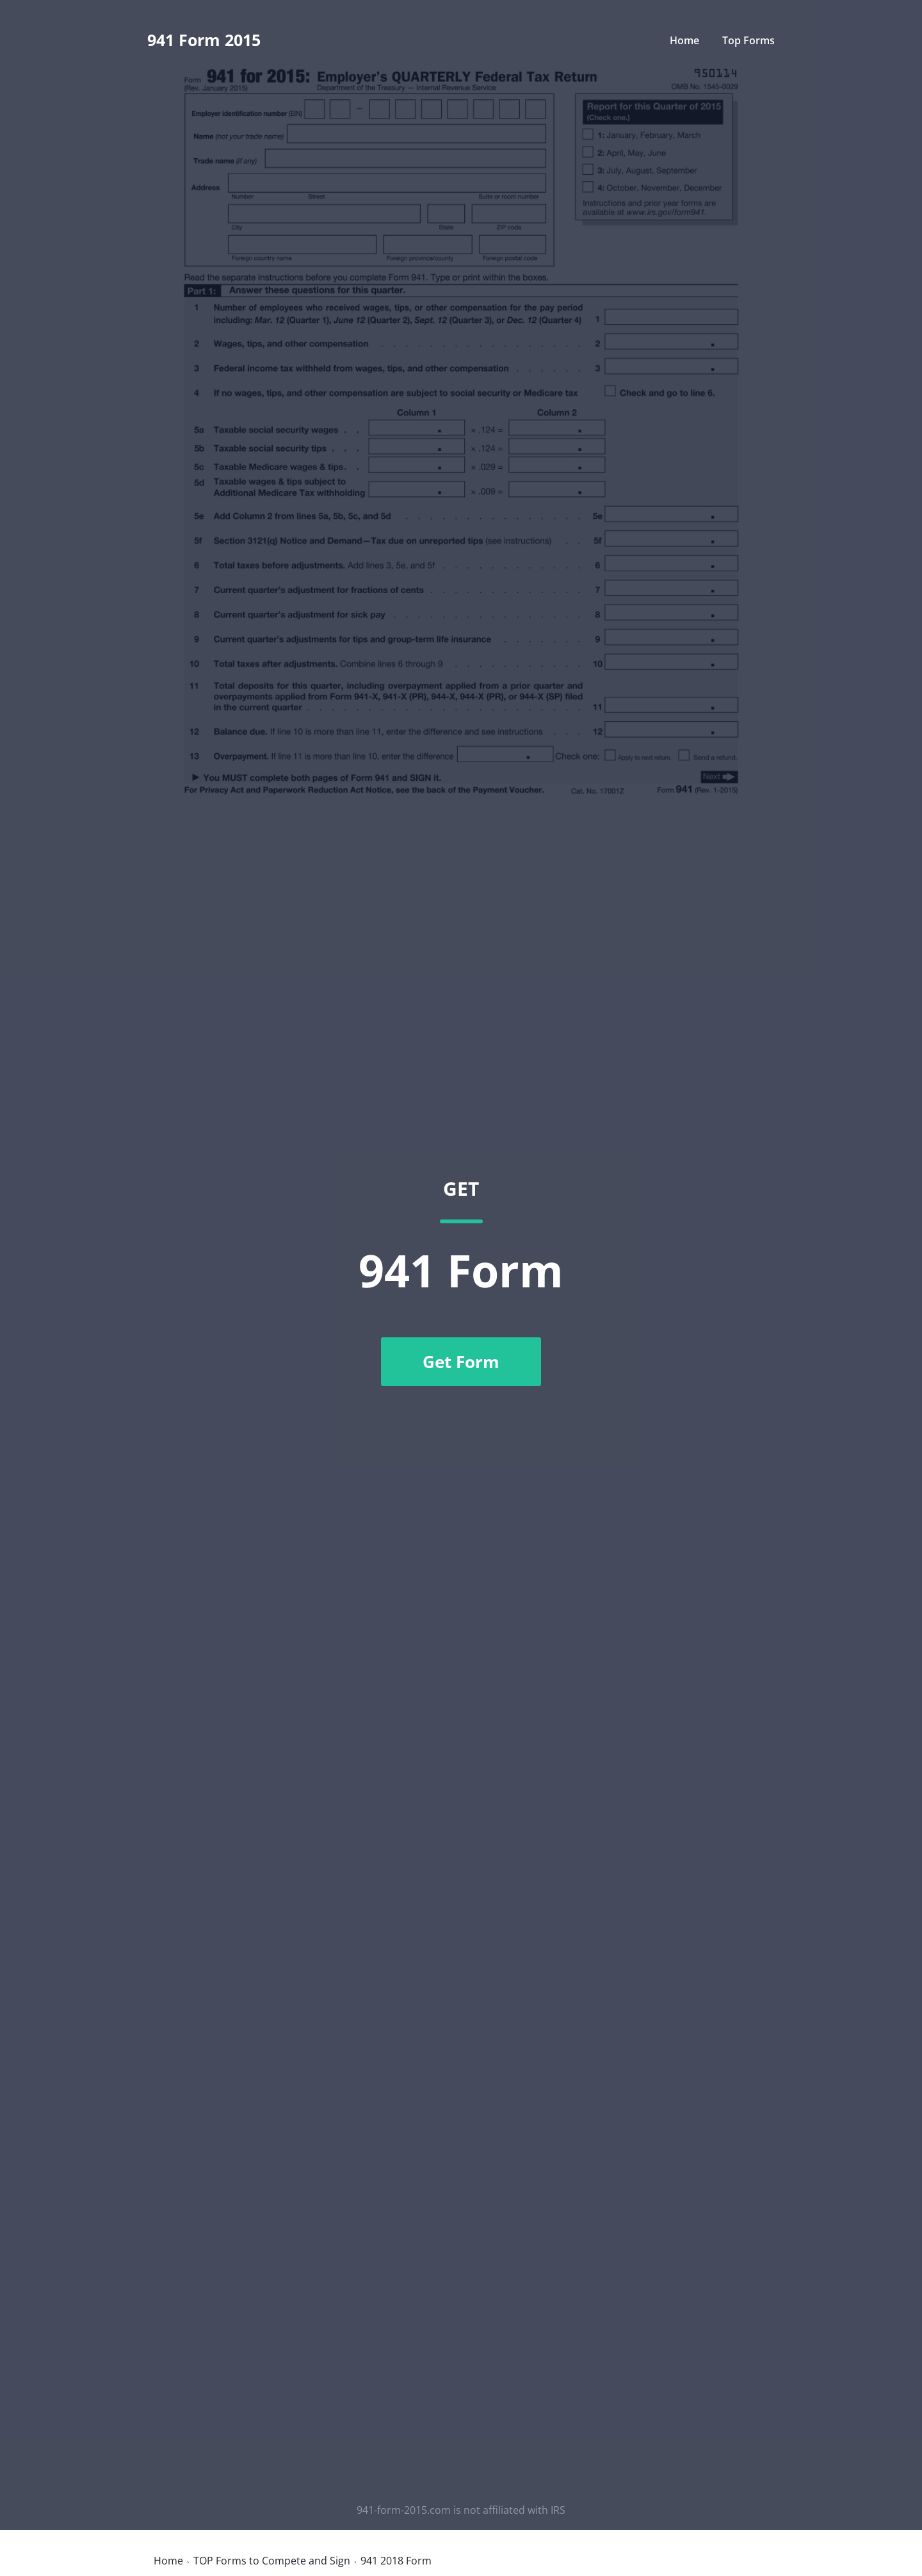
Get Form (461, 1361)
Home (684, 40)
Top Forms (748, 40)
